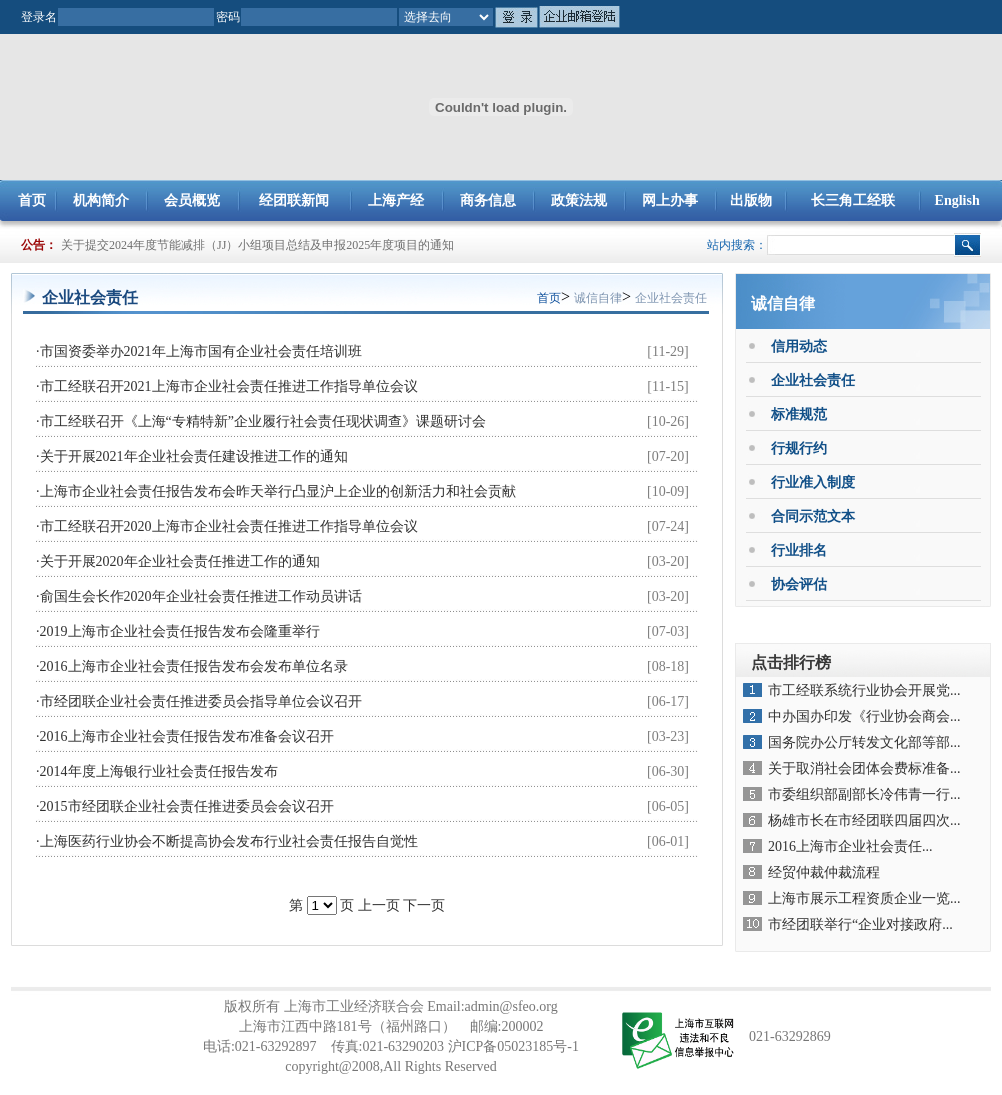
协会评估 (799, 584)
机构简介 (101, 200)
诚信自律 (598, 298)
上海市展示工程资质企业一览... (864, 898)
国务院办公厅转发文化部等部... (864, 742)
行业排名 (799, 550)
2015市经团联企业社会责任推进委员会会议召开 (187, 806)
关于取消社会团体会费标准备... (864, 768)
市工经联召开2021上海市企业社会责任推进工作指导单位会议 (229, 386)
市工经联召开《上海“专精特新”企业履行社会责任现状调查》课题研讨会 (263, 421)
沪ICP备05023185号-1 (513, 1046)
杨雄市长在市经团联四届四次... (864, 820)
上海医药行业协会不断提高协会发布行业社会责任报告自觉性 (229, 841)
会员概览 (192, 200)
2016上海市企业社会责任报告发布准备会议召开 (187, 736)
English (957, 200)
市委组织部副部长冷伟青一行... (864, 794)
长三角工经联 (853, 200)
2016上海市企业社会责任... (850, 846)
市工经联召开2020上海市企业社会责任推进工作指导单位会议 (229, 526)
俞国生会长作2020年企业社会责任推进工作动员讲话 (201, 596)
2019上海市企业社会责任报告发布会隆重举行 (180, 631)
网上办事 (670, 200)
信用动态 (799, 346)
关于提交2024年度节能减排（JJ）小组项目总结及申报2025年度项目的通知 (257, 245)
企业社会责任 (671, 298)
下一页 (424, 905)
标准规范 (799, 414)
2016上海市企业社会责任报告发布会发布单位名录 (194, 666)
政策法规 (579, 200)
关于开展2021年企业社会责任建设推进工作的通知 (194, 456)
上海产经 (396, 200)
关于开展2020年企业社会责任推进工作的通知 (180, 561)
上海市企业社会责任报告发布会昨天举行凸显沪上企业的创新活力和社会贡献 (278, 491)
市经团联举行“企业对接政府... (860, 924)
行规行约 (799, 448)
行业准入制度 (813, 482)
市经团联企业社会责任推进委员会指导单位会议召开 (201, 701)
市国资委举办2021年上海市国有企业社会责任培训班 (201, 351)
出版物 (751, 200)
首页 (32, 200)
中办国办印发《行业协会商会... (864, 716)
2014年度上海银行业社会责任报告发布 (159, 771)
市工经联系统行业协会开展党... (864, 690)
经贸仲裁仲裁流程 (824, 872)
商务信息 (488, 200)
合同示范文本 (813, 516)
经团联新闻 (294, 200)
